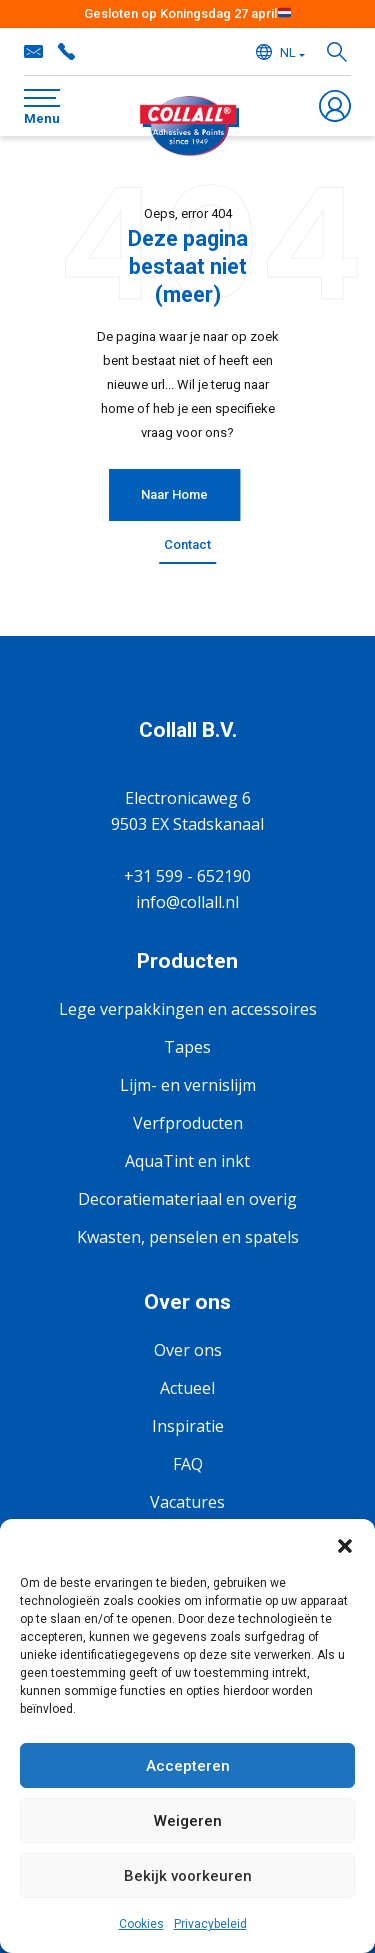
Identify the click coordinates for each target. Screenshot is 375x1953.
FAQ (188, 1464)
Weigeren (188, 1821)
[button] (345, 1544)
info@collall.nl (34, 52)
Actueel (187, 1388)
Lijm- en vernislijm (188, 1085)
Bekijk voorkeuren (188, 1876)
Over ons (188, 1350)
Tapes (187, 1047)
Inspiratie (188, 1426)
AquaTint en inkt (187, 1161)
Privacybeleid (210, 1924)
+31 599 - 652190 (66, 52)
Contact (187, 544)
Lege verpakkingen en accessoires (188, 1009)
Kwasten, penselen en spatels (188, 1237)
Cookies (141, 1924)
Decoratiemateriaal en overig (187, 1199)
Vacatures (187, 1502)
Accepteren (188, 1766)
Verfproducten (188, 1123)
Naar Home (174, 494)
